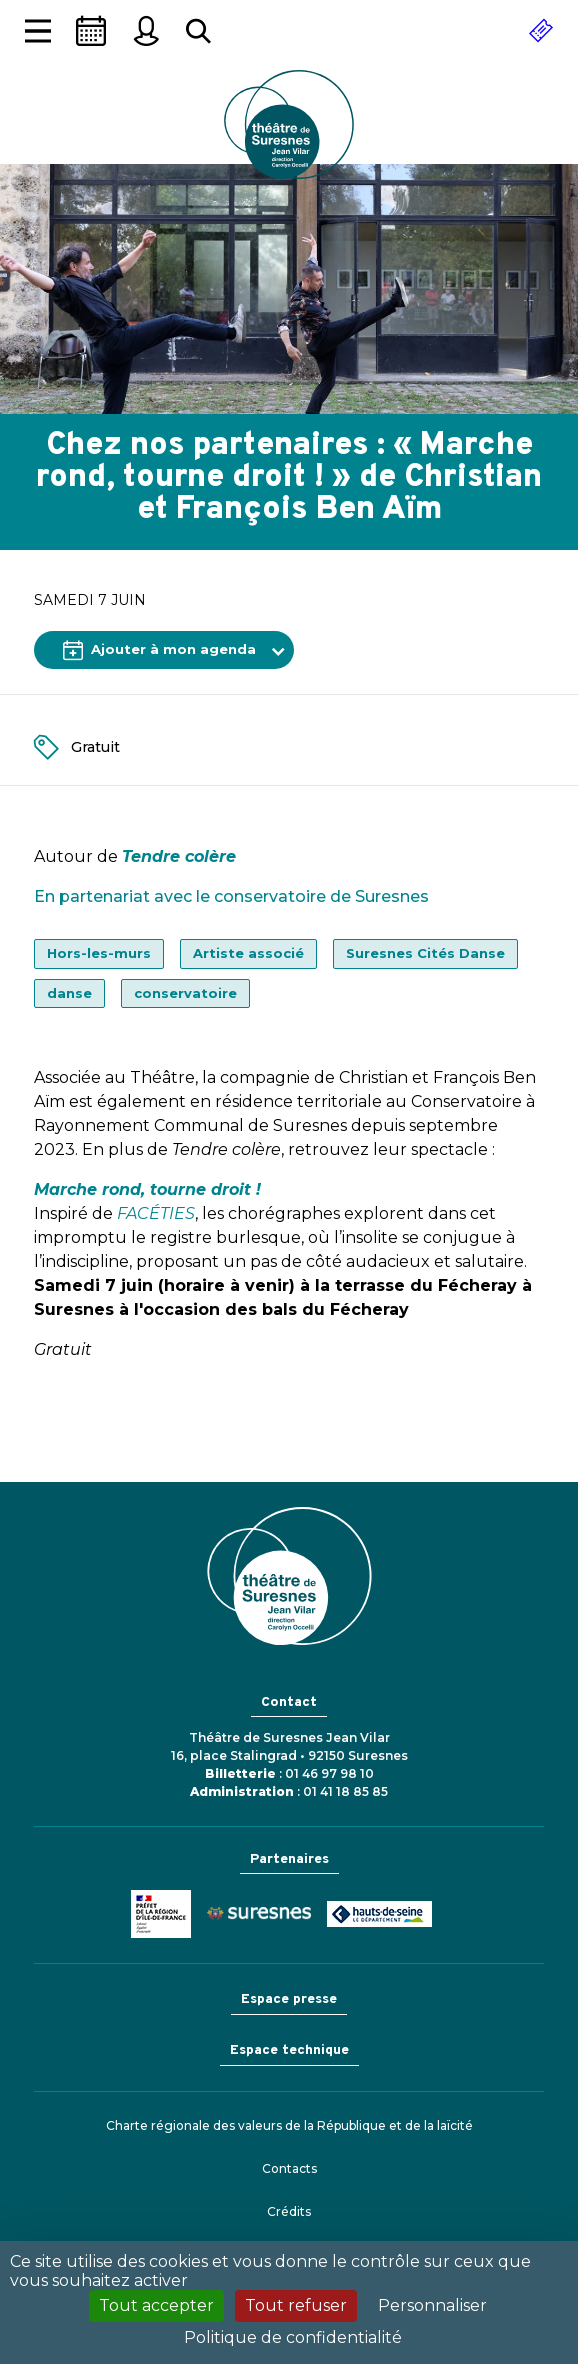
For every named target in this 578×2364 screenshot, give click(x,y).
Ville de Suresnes (259, 1913)
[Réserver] (541, 31)
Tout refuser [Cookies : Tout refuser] (296, 2305)
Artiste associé (248, 953)
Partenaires (289, 1859)
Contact (289, 1702)
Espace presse (289, 1999)
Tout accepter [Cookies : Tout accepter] (156, 2305)
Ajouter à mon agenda (159, 650)
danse (69, 993)
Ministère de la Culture (161, 1914)
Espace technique (289, 2050)
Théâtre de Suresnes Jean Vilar (289, 124)
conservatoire (185, 993)
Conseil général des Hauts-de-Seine (379, 1914)
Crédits (289, 2211)
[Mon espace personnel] (146, 31)
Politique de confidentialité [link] (293, 2337)
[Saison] (91, 31)
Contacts (289, 2168)
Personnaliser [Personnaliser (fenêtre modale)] (432, 2305)
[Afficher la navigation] (38, 31)
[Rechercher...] (198, 31)
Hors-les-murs (99, 953)
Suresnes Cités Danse (425, 953)
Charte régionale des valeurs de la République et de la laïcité (289, 2125)
